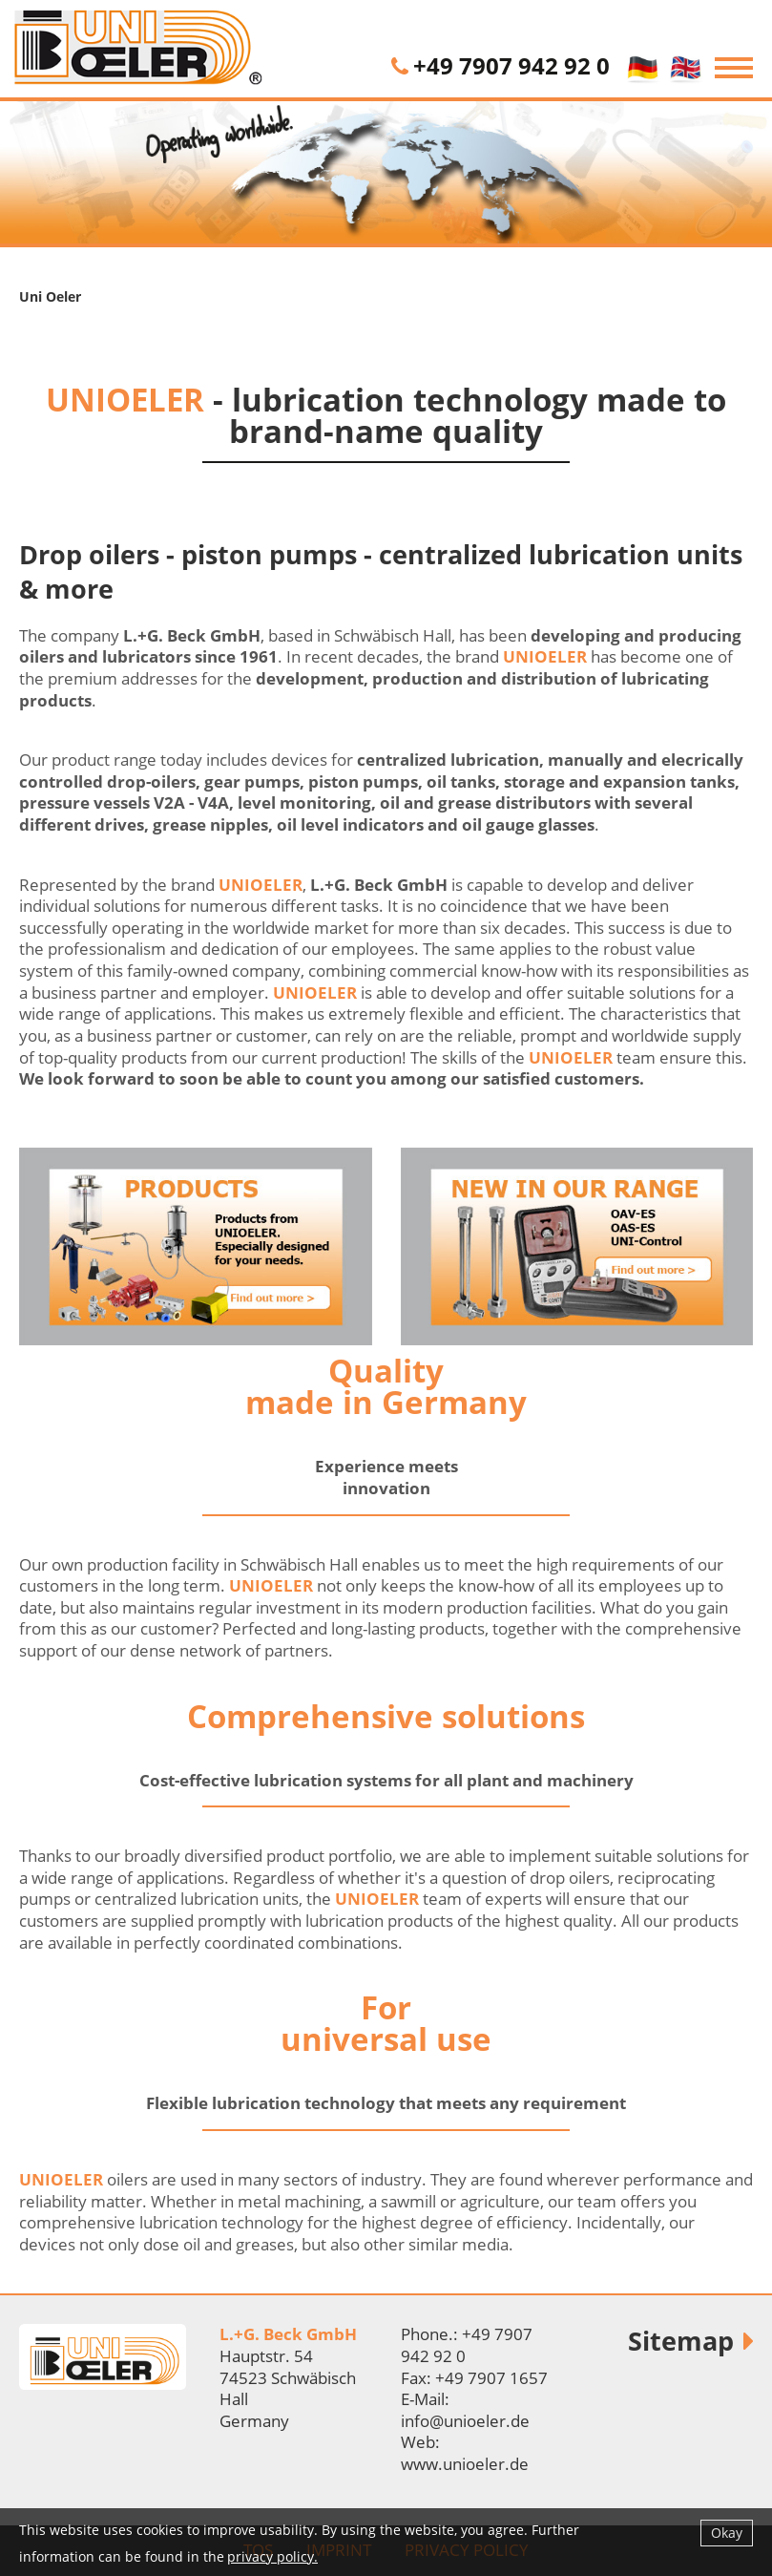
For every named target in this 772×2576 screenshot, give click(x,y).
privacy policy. (272, 2556)
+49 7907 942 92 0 (511, 65)
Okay (726, 2532)
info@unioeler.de (465, 2421)
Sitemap (681, 2341)
